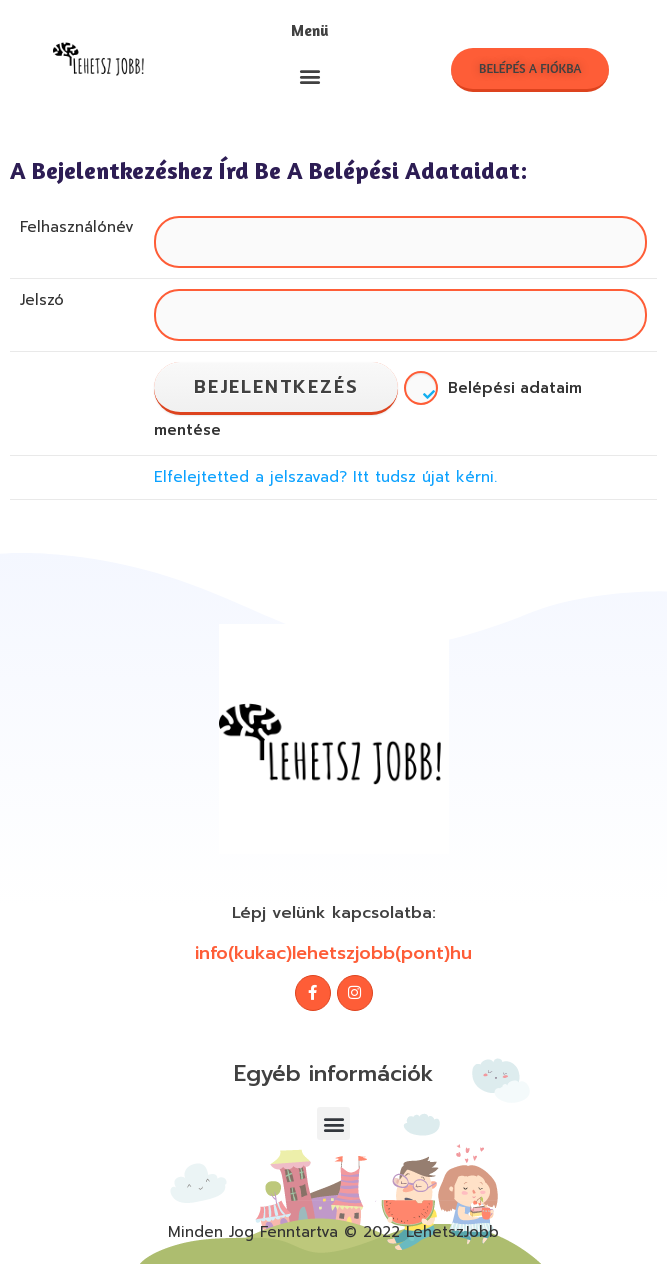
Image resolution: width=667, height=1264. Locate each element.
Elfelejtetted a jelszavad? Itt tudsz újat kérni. (325, 477)
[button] (310, 76)
